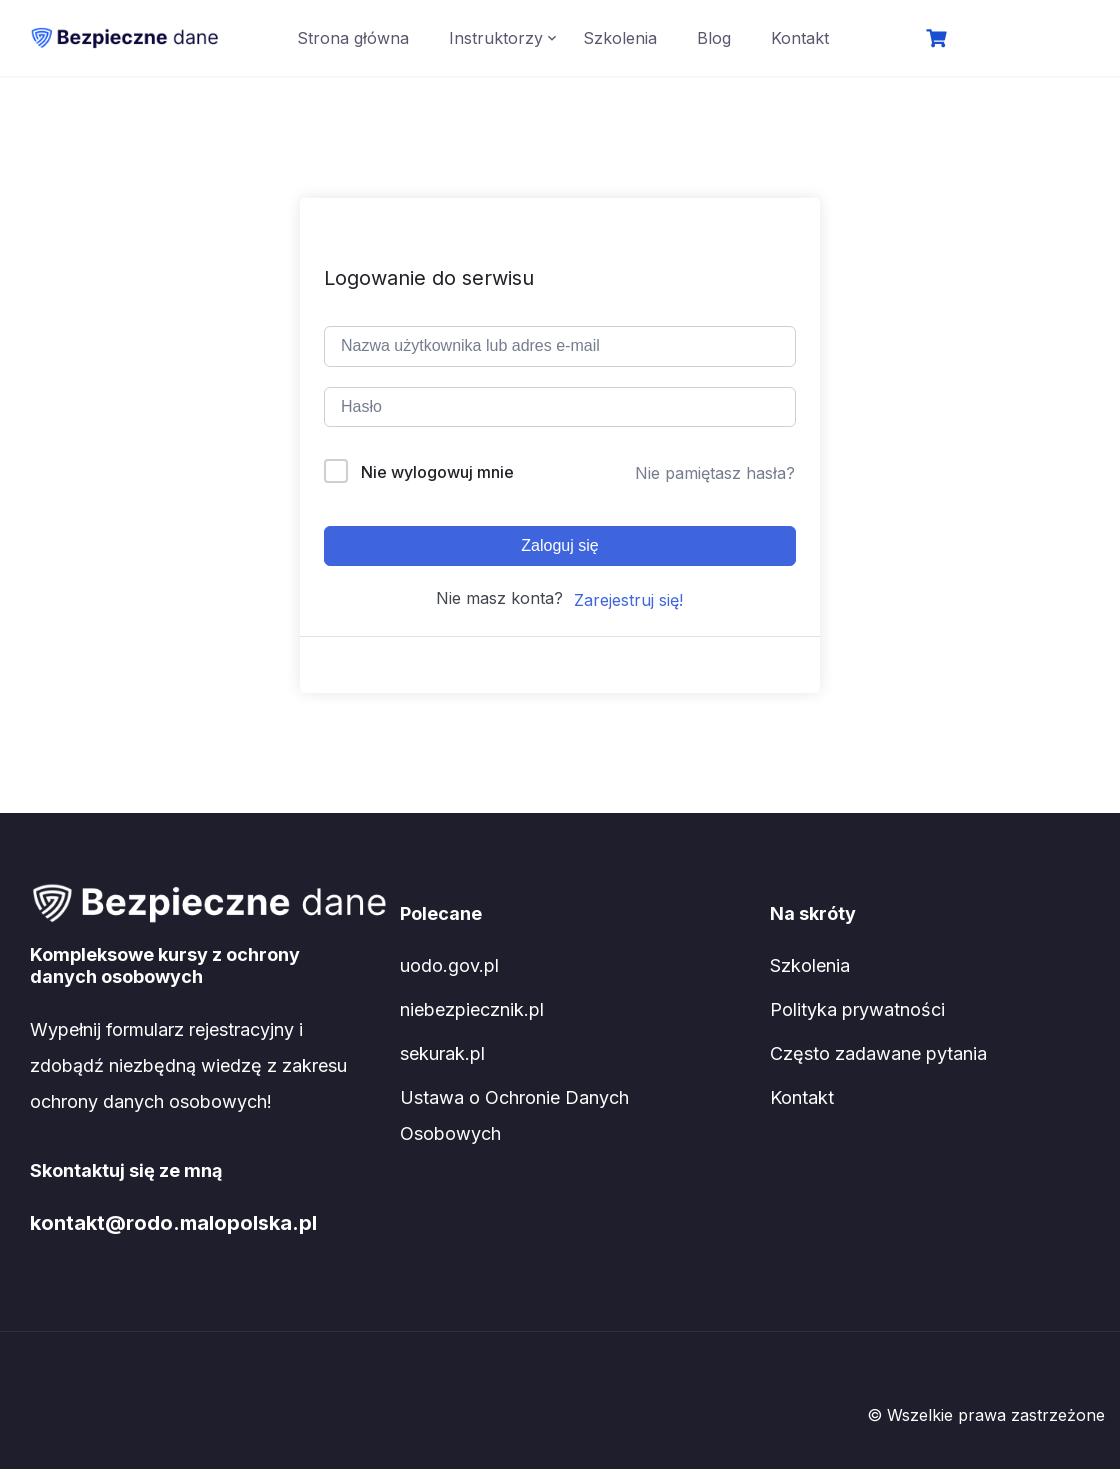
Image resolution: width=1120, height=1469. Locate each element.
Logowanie (1021, 40)
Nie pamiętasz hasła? (715, 473)
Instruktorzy (496, 38)
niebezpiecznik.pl (472, 1009)
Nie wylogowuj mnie (437, 472)
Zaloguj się (559, 545)
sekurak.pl (442, 1053)
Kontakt (800, 38)
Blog (714, 38)
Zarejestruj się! (628, 600)
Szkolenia (620, 38)
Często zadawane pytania (878, 1053)
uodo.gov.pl (449, 965)
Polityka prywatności (857, 1009)
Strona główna (353, 38)
